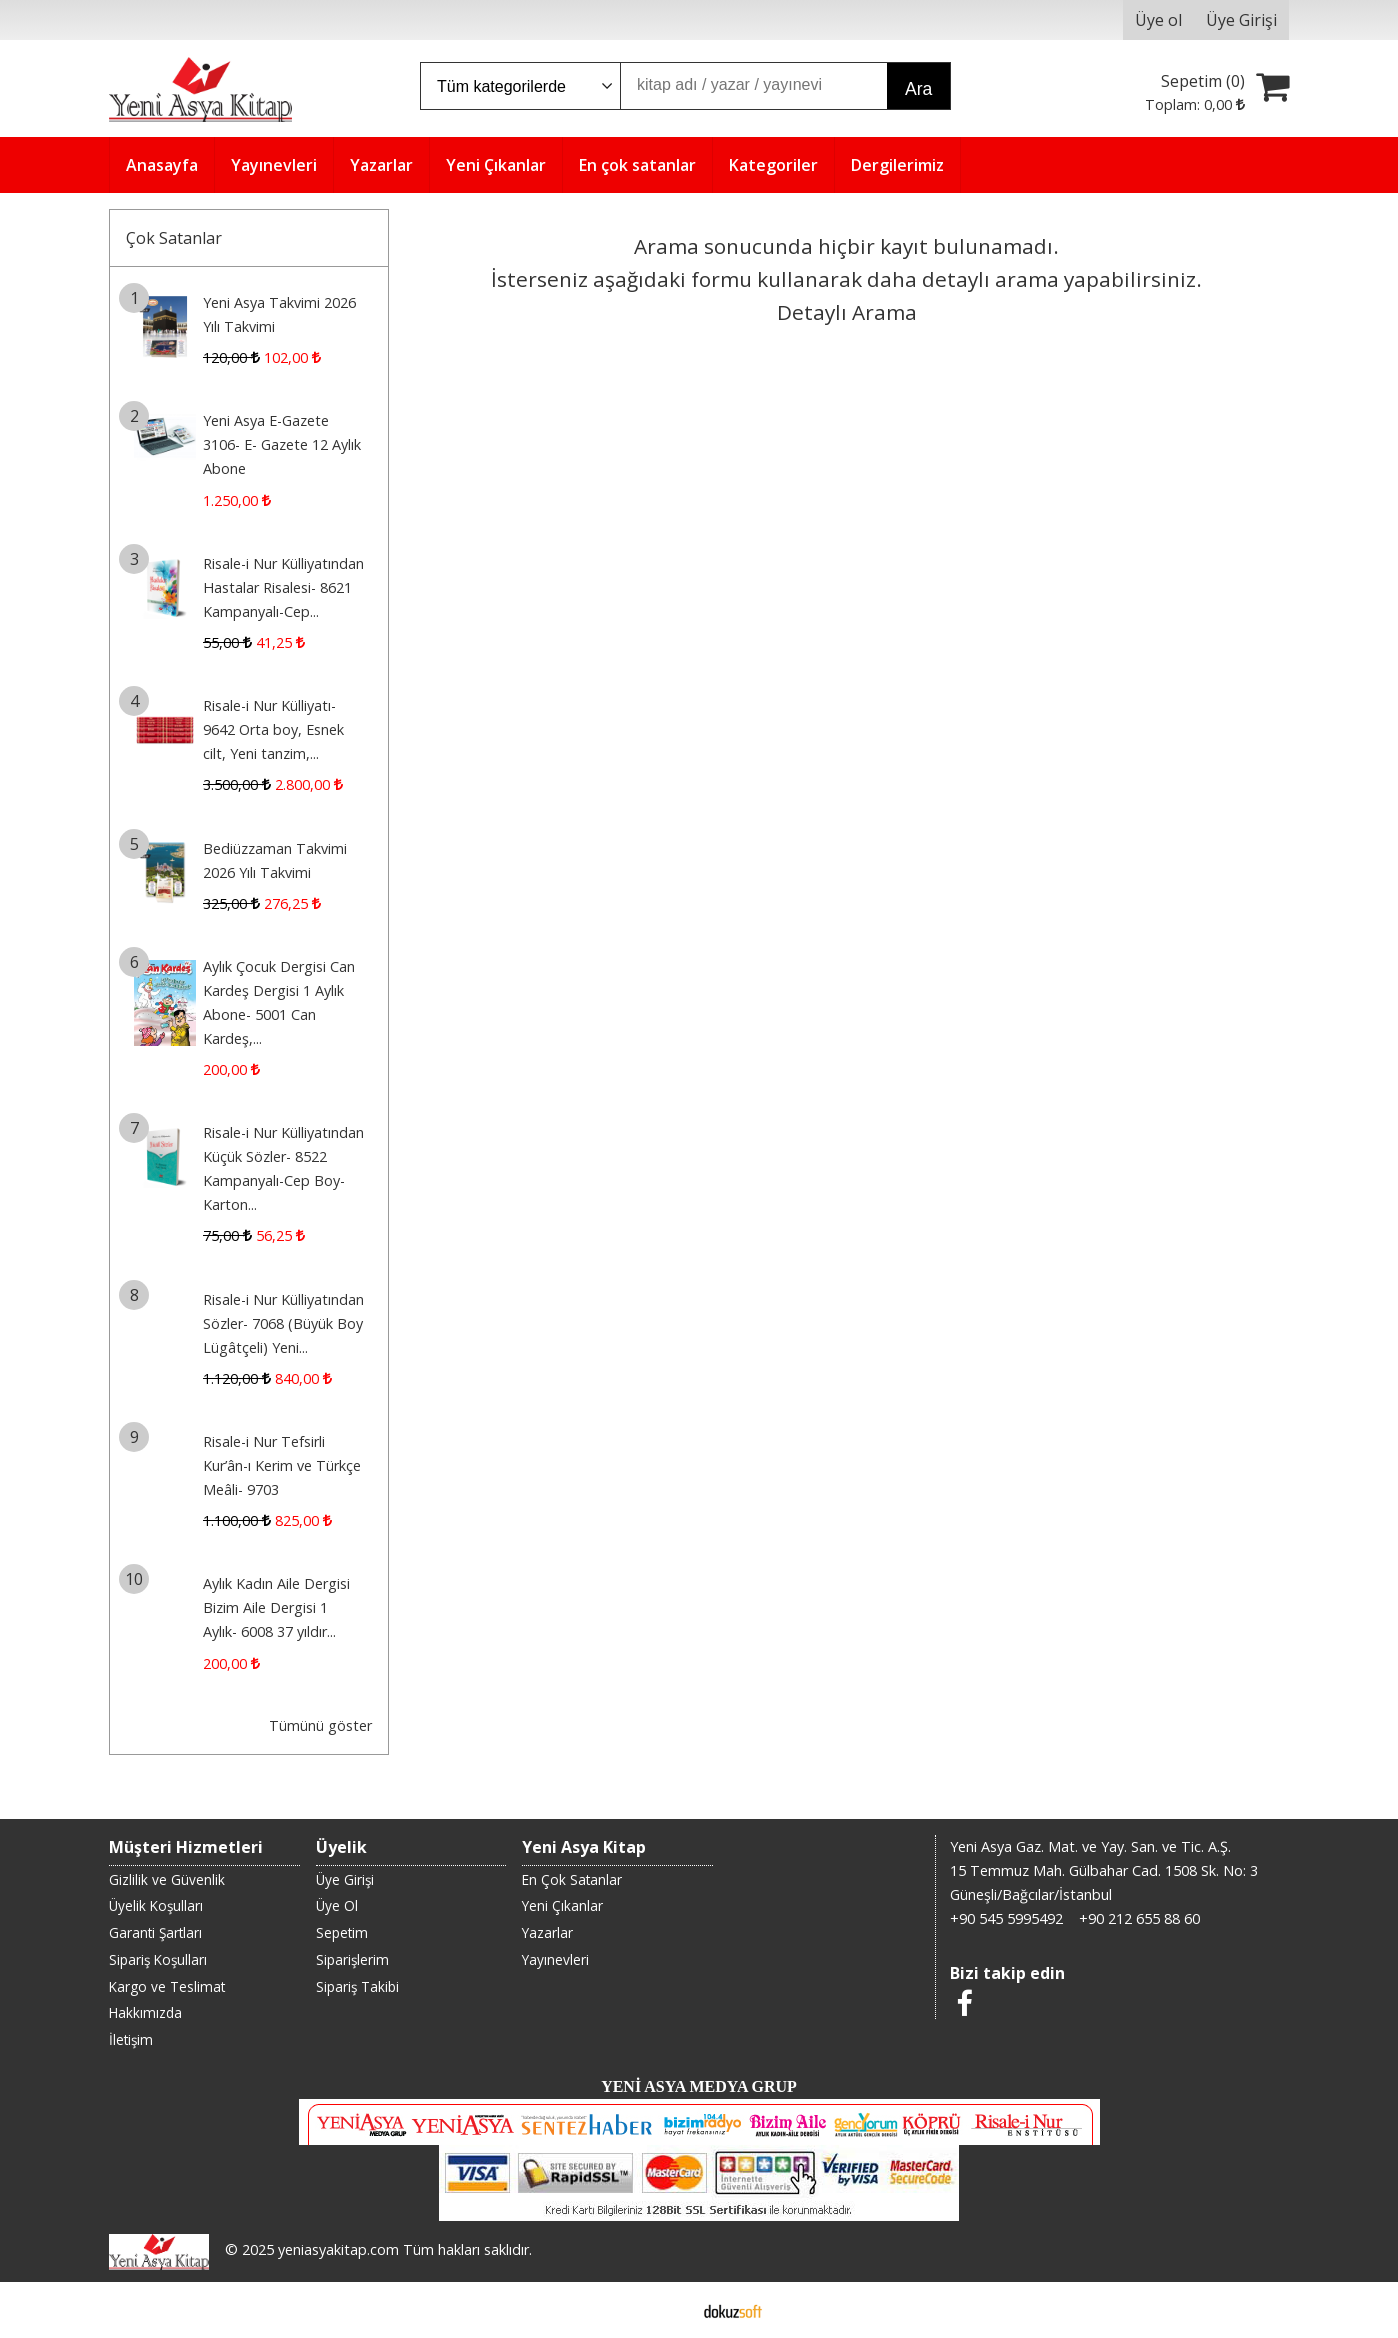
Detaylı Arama (847, 312)
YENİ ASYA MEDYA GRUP (699, 2086)
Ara (918, 89)
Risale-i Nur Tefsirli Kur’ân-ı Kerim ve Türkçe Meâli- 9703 (282, 1465)
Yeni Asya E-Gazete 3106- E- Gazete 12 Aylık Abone (282, 444)
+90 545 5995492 (1006, 1918)
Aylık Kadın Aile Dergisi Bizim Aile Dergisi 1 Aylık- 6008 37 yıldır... (276, 1607)
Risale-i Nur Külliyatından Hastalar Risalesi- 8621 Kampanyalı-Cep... (283, 587)
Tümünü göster (320, 1725)
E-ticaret (667, 2310)
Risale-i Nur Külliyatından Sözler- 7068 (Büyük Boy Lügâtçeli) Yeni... (283, 1323)
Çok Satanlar (174, 238)
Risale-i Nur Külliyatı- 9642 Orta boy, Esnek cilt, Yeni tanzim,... (273, 729)
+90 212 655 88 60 (1139, 1918)
